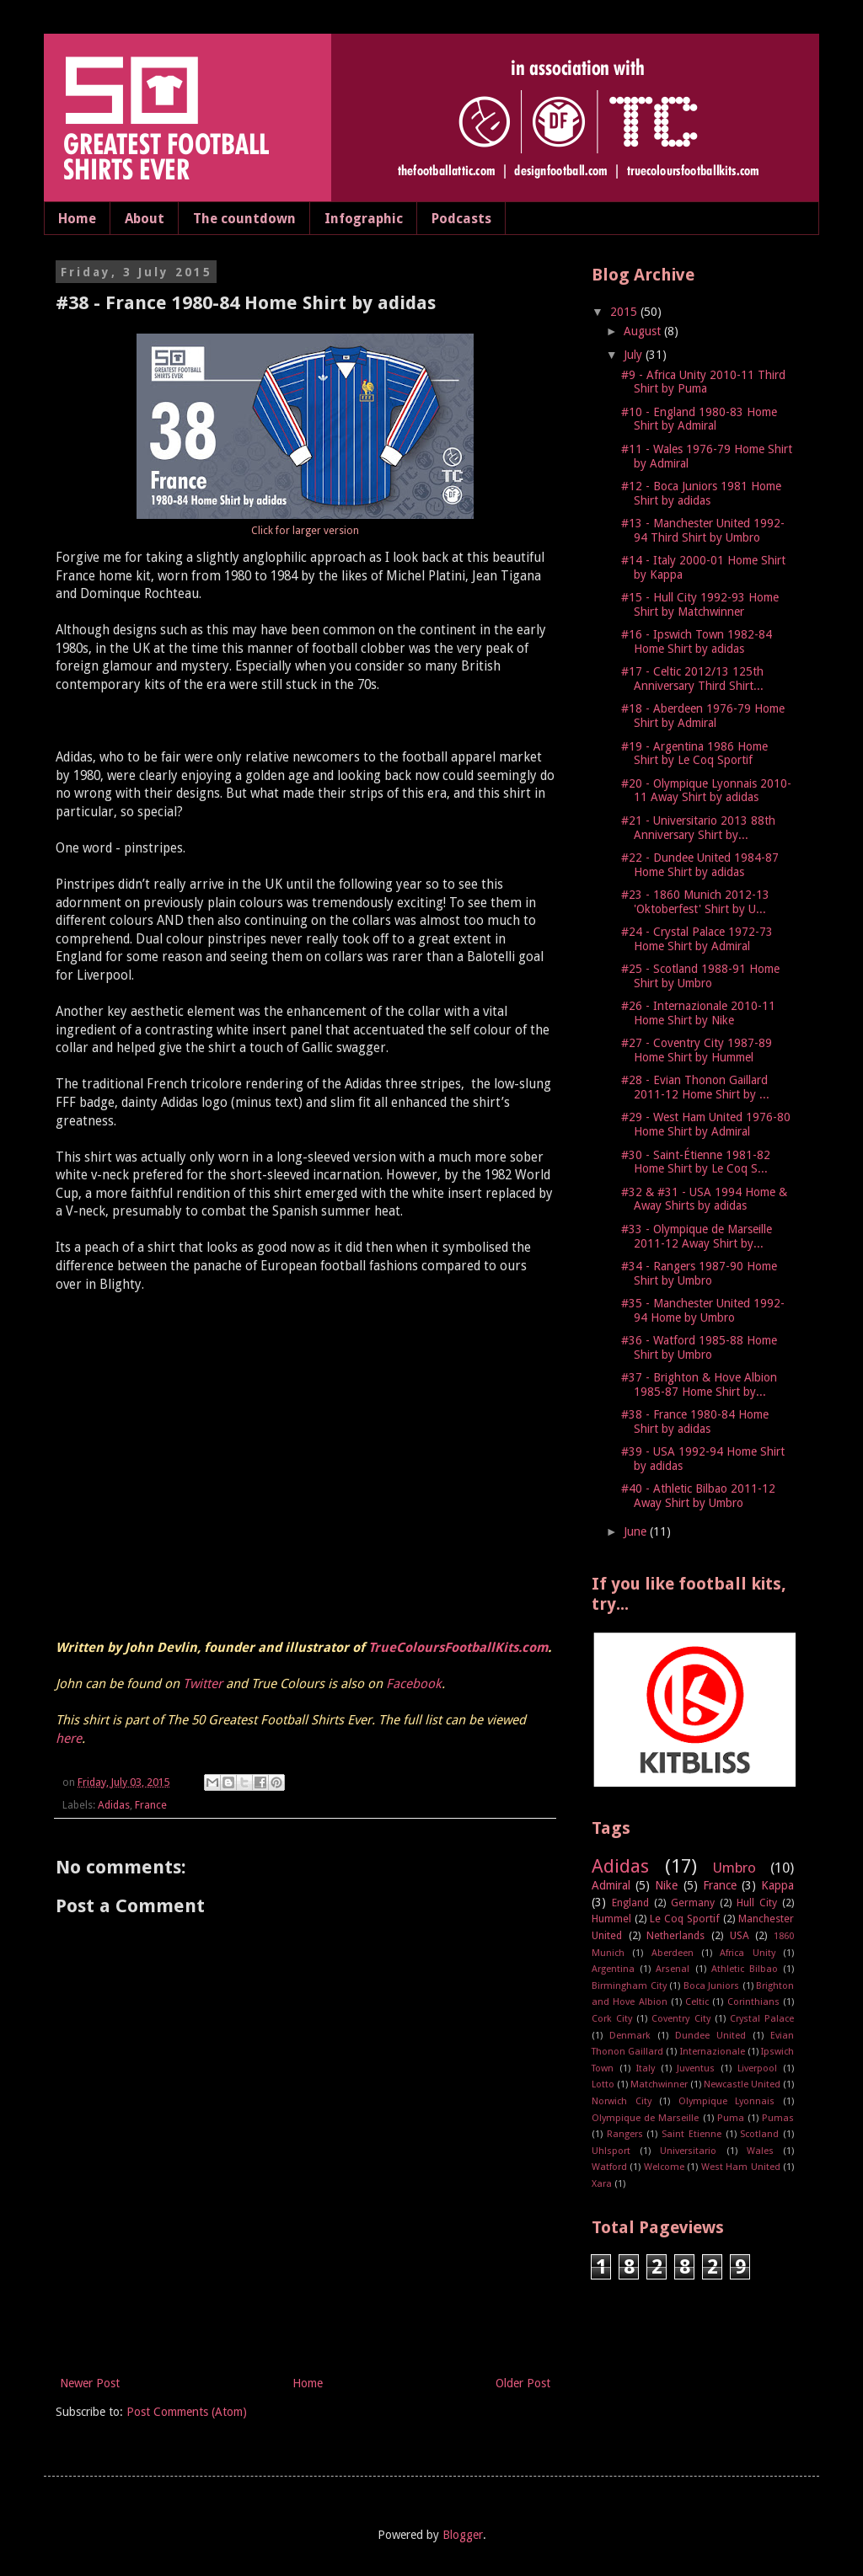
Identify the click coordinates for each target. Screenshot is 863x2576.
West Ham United (740, 2167)
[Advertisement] (305, 2326)
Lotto (603, 2084)
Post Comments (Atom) (186, 2411)
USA (739, 1935)
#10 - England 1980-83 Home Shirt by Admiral (699, 419)
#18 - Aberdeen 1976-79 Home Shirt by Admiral (703, 716)
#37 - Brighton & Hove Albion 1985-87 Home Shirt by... (699, 1384)
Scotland (759, 2134)
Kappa (777, 1885)
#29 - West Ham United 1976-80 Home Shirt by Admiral (706, 1124)
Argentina (613, 1969)
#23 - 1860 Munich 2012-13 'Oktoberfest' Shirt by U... (695, 902)
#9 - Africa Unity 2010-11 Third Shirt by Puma (703, 382)
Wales (760, 2151)
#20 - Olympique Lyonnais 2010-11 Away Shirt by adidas (706, 790)
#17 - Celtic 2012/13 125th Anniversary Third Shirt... (692, 678)
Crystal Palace (762, 2018)
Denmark (630, 2035)
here (69, 1738)
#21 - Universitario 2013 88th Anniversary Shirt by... (698, 828)
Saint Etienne (691, 2134)
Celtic (697, 2001)
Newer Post (90, 2383)
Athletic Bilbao (744, 1969)
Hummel (611, 1918)
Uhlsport (611, 2151)
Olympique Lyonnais (726, 2101)
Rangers (625, 2134)
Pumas (778, 2118)
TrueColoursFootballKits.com (458, 1647)
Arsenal (672, 1969)
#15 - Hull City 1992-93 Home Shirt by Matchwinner (700, 604)
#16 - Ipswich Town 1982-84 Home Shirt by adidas (696, 641)
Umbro (734, 1867)
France (151, 1804)
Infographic (363, 219)
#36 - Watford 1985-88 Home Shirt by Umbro (699, 1347)
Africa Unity (747, 1953)
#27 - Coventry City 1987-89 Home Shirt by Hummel (696, 1050)
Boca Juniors (711, 1985)
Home (77, 219)
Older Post (523, 2383)
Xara (602, 2183)
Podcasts (461, 219)
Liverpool (757, 2068)
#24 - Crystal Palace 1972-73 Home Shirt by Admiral (697, 939)
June (637, 1531)
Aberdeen (672, 1953)
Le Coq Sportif (685, 1918)
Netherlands (675, 1935)
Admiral (611, 1885)
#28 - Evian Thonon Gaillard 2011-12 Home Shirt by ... (695, 1087)
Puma (730, 2118)
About (144, 219)
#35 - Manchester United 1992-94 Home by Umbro (703, 1310)
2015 (625, 311)
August (644, 331)
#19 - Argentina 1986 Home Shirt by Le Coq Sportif (694, 753)
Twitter (202, 1684)
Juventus (696, 2068)
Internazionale (712, 2051)
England (630, 1902)
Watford (609, 2167)
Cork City (612, 2018)
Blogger (462, 2534)
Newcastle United (742, 2084)
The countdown (244, 219)
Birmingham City (629, 1985)
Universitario (688, 2151)
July (635, 354)
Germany (693, 1902)
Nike (666, 1885)
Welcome (664, 2167)
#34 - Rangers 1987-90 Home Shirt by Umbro (699, 1273)
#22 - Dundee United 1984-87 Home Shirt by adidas (700, 865)
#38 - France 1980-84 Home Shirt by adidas (695, 1421)
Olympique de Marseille (645, 2118)
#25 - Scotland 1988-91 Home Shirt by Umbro (700, 976)
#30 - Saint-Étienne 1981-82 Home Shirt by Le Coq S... (695, 1162)
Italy (645, 2068)
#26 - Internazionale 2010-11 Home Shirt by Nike (698, 1013)
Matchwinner (659, 2084)
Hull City (757, 1902)
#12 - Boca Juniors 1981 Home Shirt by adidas (701, 493)
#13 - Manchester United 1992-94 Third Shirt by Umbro (703, 530)
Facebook (414, 1684)
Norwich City (621, 2101)
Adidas (114, 1804)
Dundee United (710, 2035)
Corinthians (753, 2001)
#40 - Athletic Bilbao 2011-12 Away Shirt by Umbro (698, 1496)
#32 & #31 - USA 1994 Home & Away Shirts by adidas (704, 1199)
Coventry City (680, 2018)
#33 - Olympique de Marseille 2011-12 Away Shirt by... (696, 1236)
